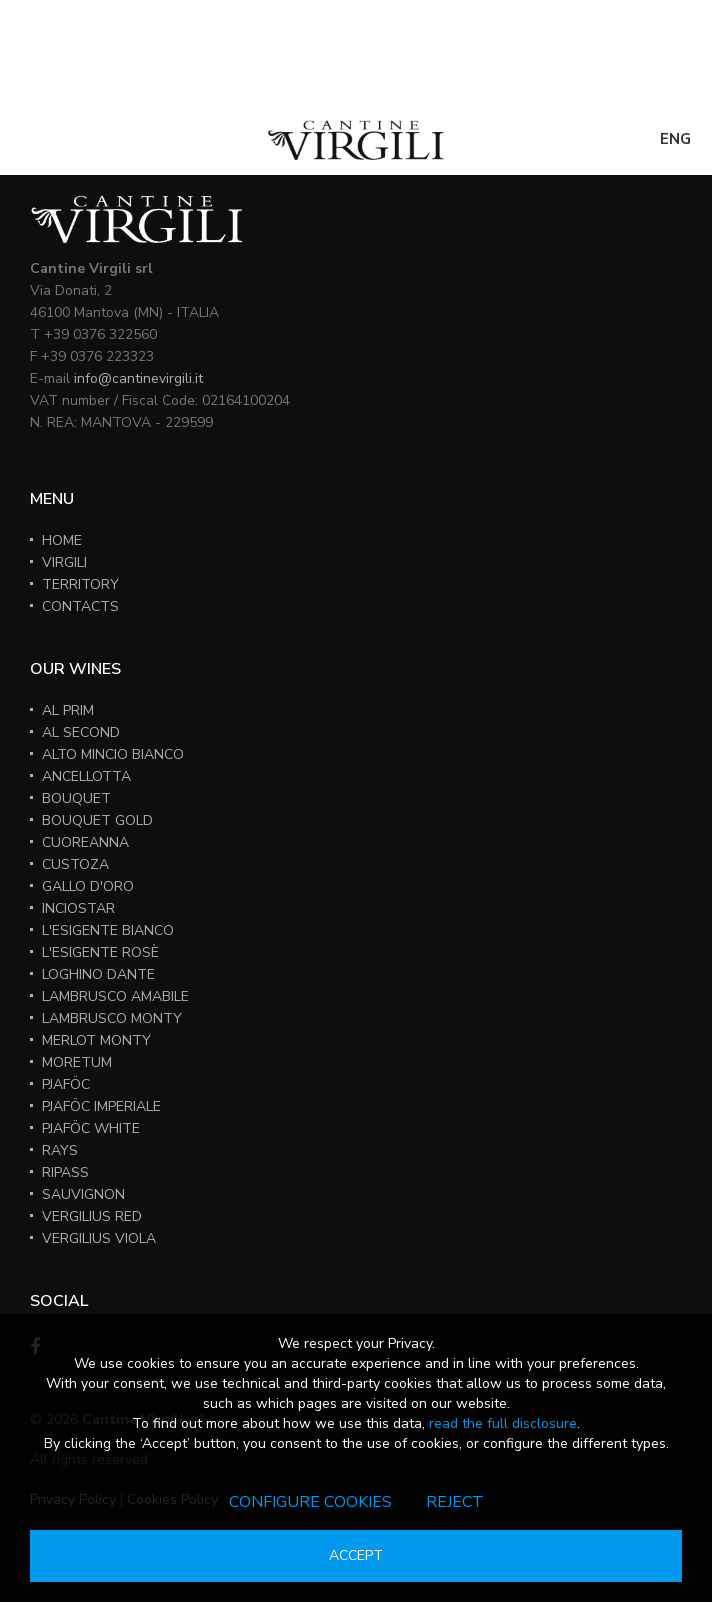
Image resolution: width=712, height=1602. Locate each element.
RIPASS (65, 1172)
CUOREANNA (85, 842)
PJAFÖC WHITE (91, 1128)
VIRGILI (64, 562)
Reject (455, 1502)
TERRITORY (80, 584)
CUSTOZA (75, 864)
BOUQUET (76, 798)
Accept (356, 1555)
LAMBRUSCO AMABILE (115, 996)
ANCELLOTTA (86, 776)
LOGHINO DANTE (98, 974)
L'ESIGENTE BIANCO (108, 930)
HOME (62, 540)
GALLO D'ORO (88, 886)
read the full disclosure (503, 1423)
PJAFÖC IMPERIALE (101, 1106)
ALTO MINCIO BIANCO (113, 754)
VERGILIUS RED (92, 1216)
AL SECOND (81, 732)
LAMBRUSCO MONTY (112, 1018)
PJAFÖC (66, 1084)
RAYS (60, 1150)
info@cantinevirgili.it (138, 378)
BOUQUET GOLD (97, 820)
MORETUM (77, 1062)
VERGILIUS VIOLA (99, 1238)
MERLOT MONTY (96, 1040)
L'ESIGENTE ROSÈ (100, 952)
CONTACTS (80, 606)
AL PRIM (68, 710)
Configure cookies (310, 1502)
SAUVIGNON (83, 1194)
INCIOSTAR (78, 908)
